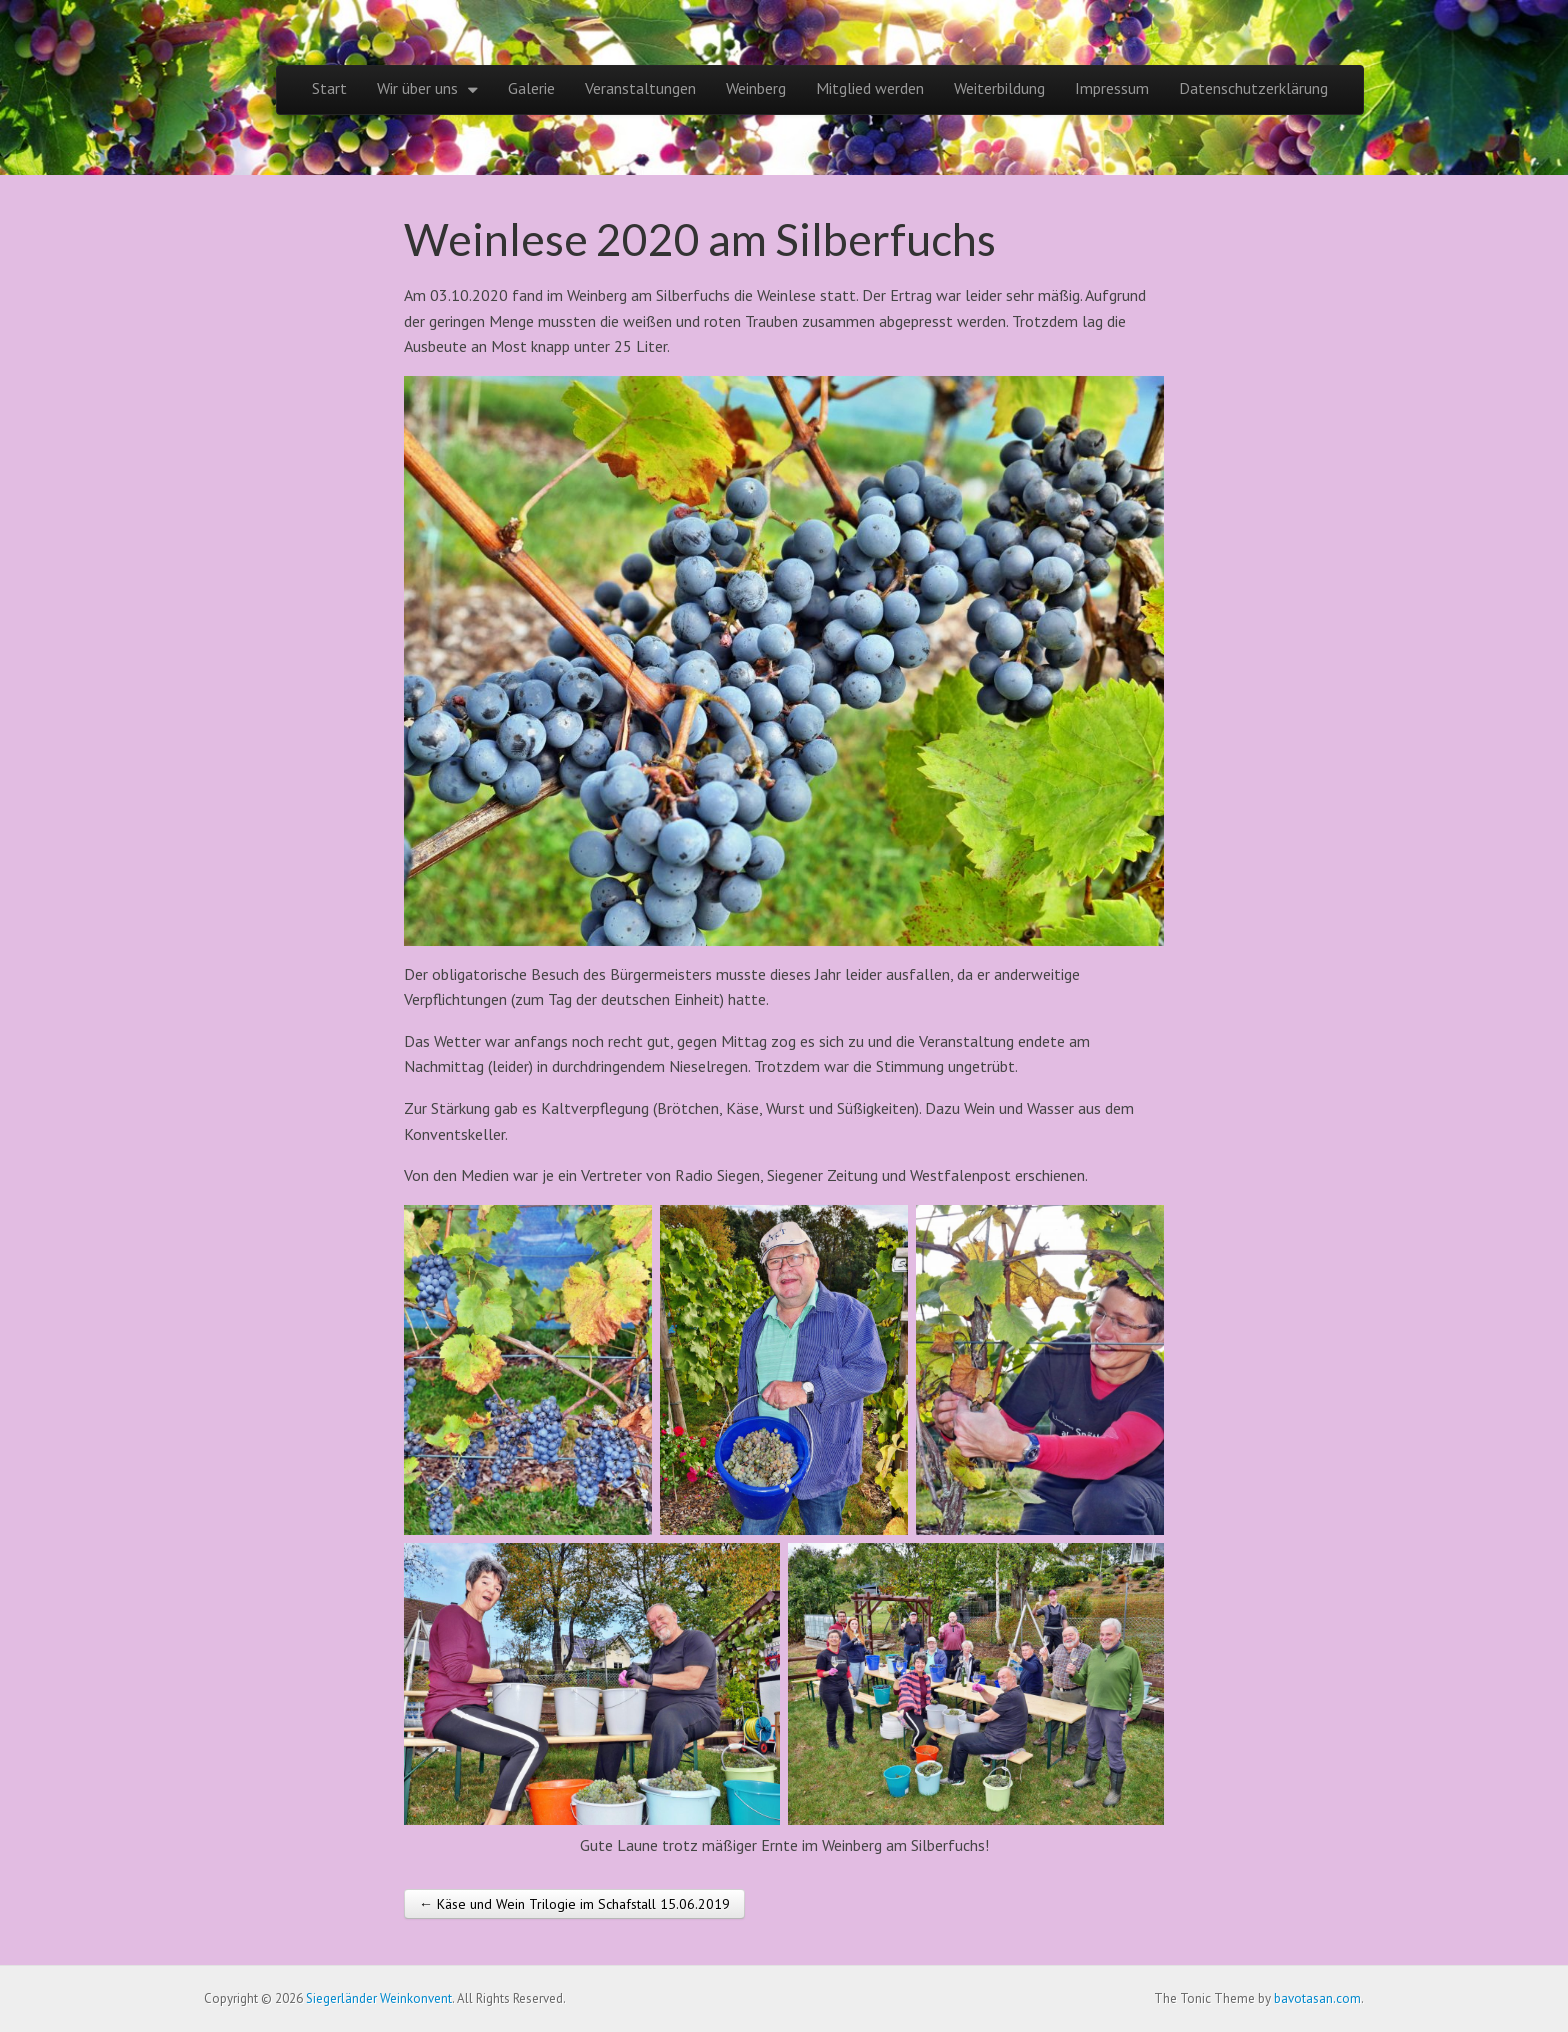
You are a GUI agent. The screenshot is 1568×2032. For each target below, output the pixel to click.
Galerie (531, 88)
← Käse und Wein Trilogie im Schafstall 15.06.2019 (574, 1904)
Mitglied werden (870, 88)
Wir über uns (417, 88)
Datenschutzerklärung (1253, 88)
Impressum (1112, 88)
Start (329, 88)
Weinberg (756, 88)
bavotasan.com (1317, 1998)
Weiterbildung (999, 88)
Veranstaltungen (640, 88)
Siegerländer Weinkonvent (379, 1998)
